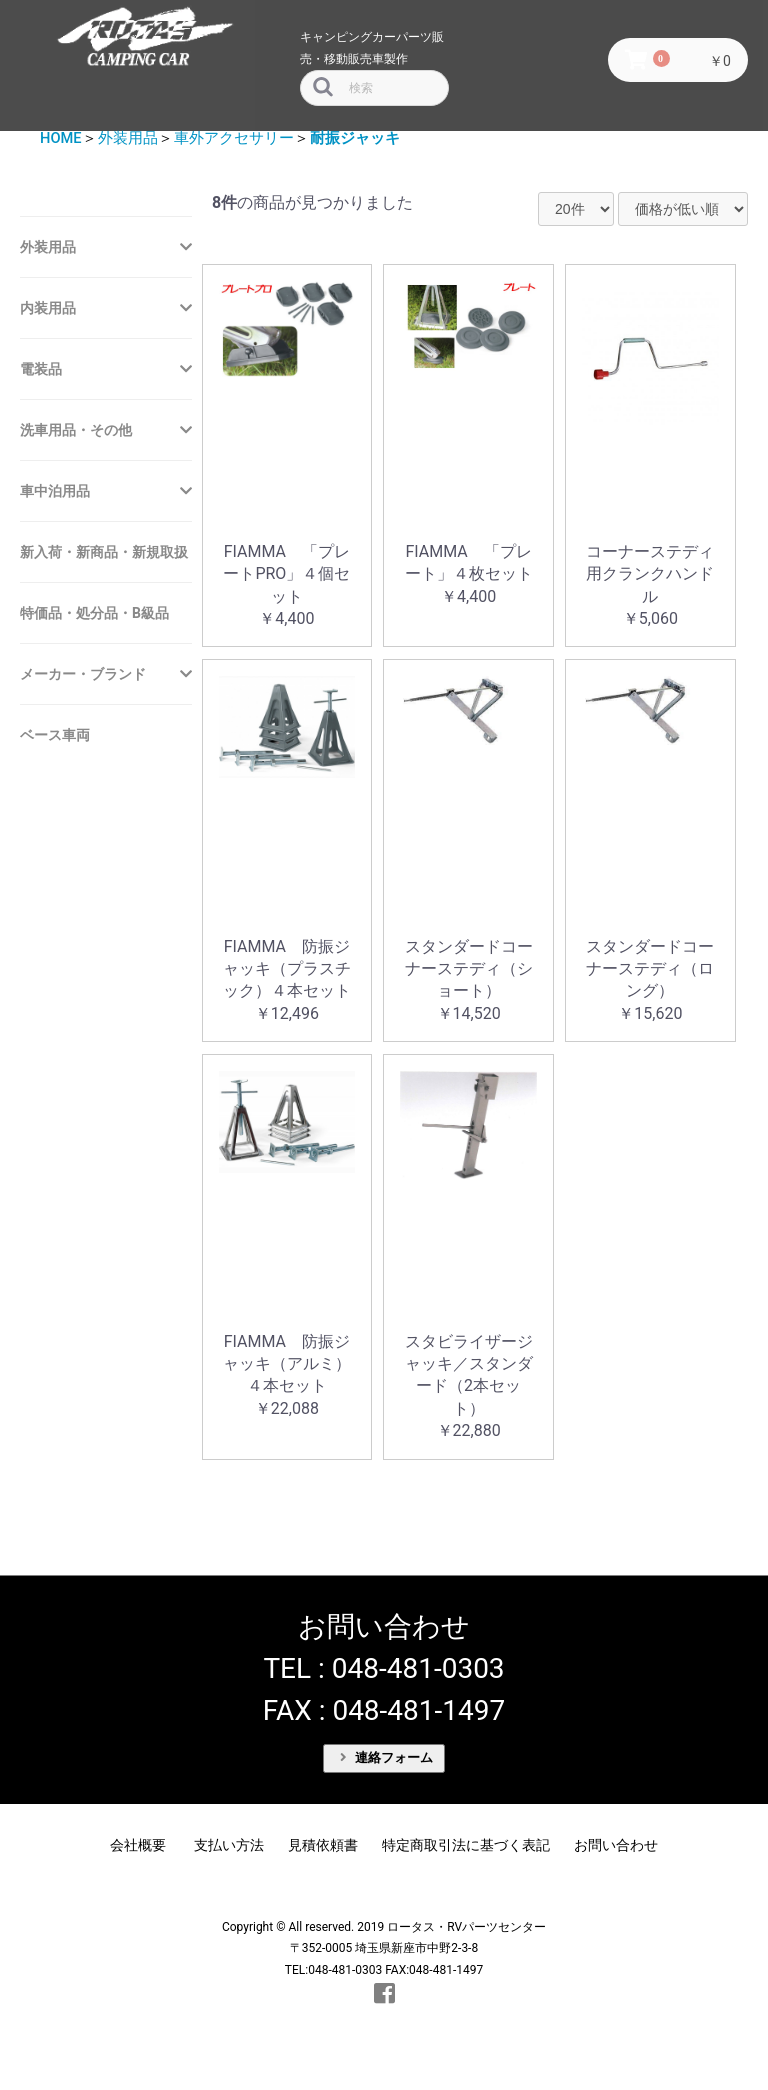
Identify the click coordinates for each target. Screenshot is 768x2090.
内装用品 (48, 308)
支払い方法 (229, 1845)
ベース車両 (55, 735)
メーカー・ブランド (83, 674)
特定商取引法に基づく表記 (466, 1845)
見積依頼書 (323, 1845)
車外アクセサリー (234, 138)
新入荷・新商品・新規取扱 (104, 552)
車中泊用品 (55, 491)
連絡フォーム (387, 1757)
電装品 (41, 369)
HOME (61, 138)
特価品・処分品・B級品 (94, 613)
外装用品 (128, 138)
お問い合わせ (616, 1845)
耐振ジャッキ (355, 138)
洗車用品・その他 (76, 430)
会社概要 (138, 1845)
